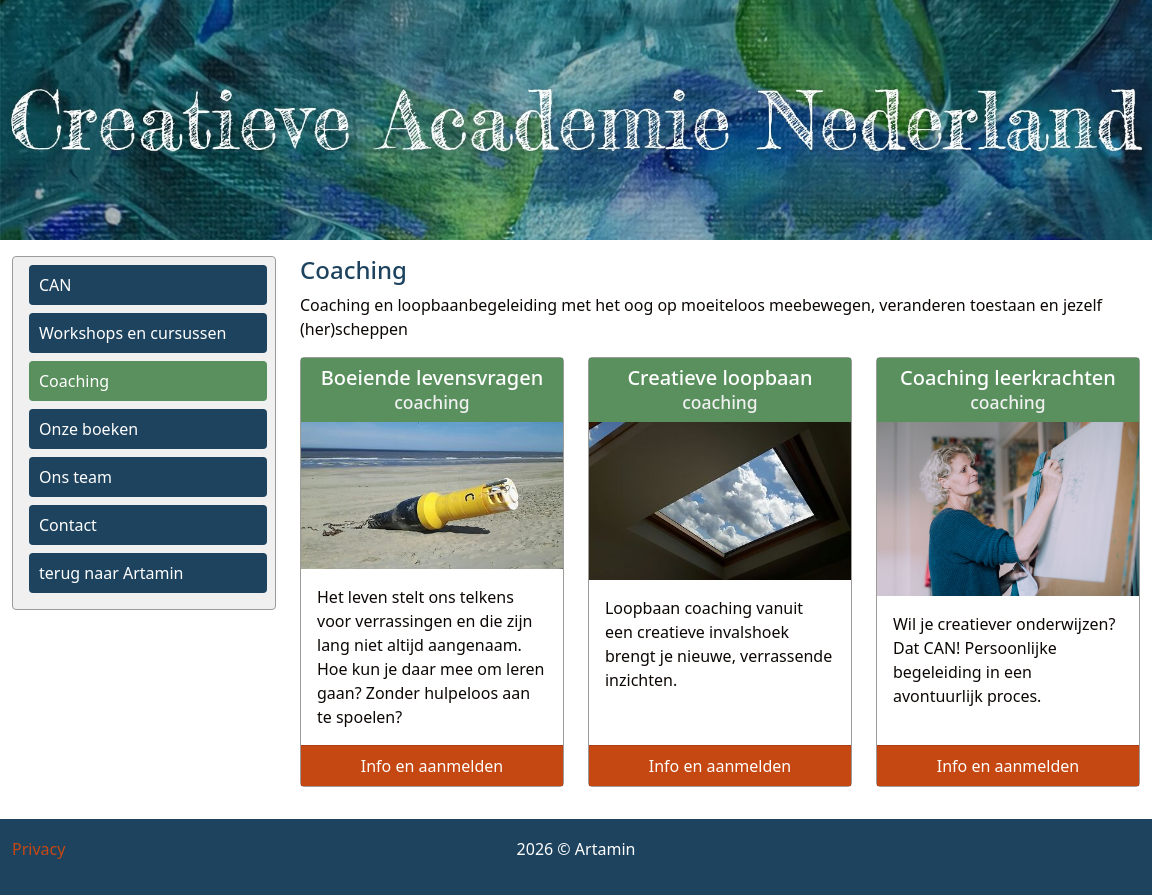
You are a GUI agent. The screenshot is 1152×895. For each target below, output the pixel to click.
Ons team (75, 477)
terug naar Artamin (111, 573)
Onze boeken (88, 429)
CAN (55, 285)
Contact (68, 525)
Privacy (38, 849)
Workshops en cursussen (132, 333)
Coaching (74, 381)
